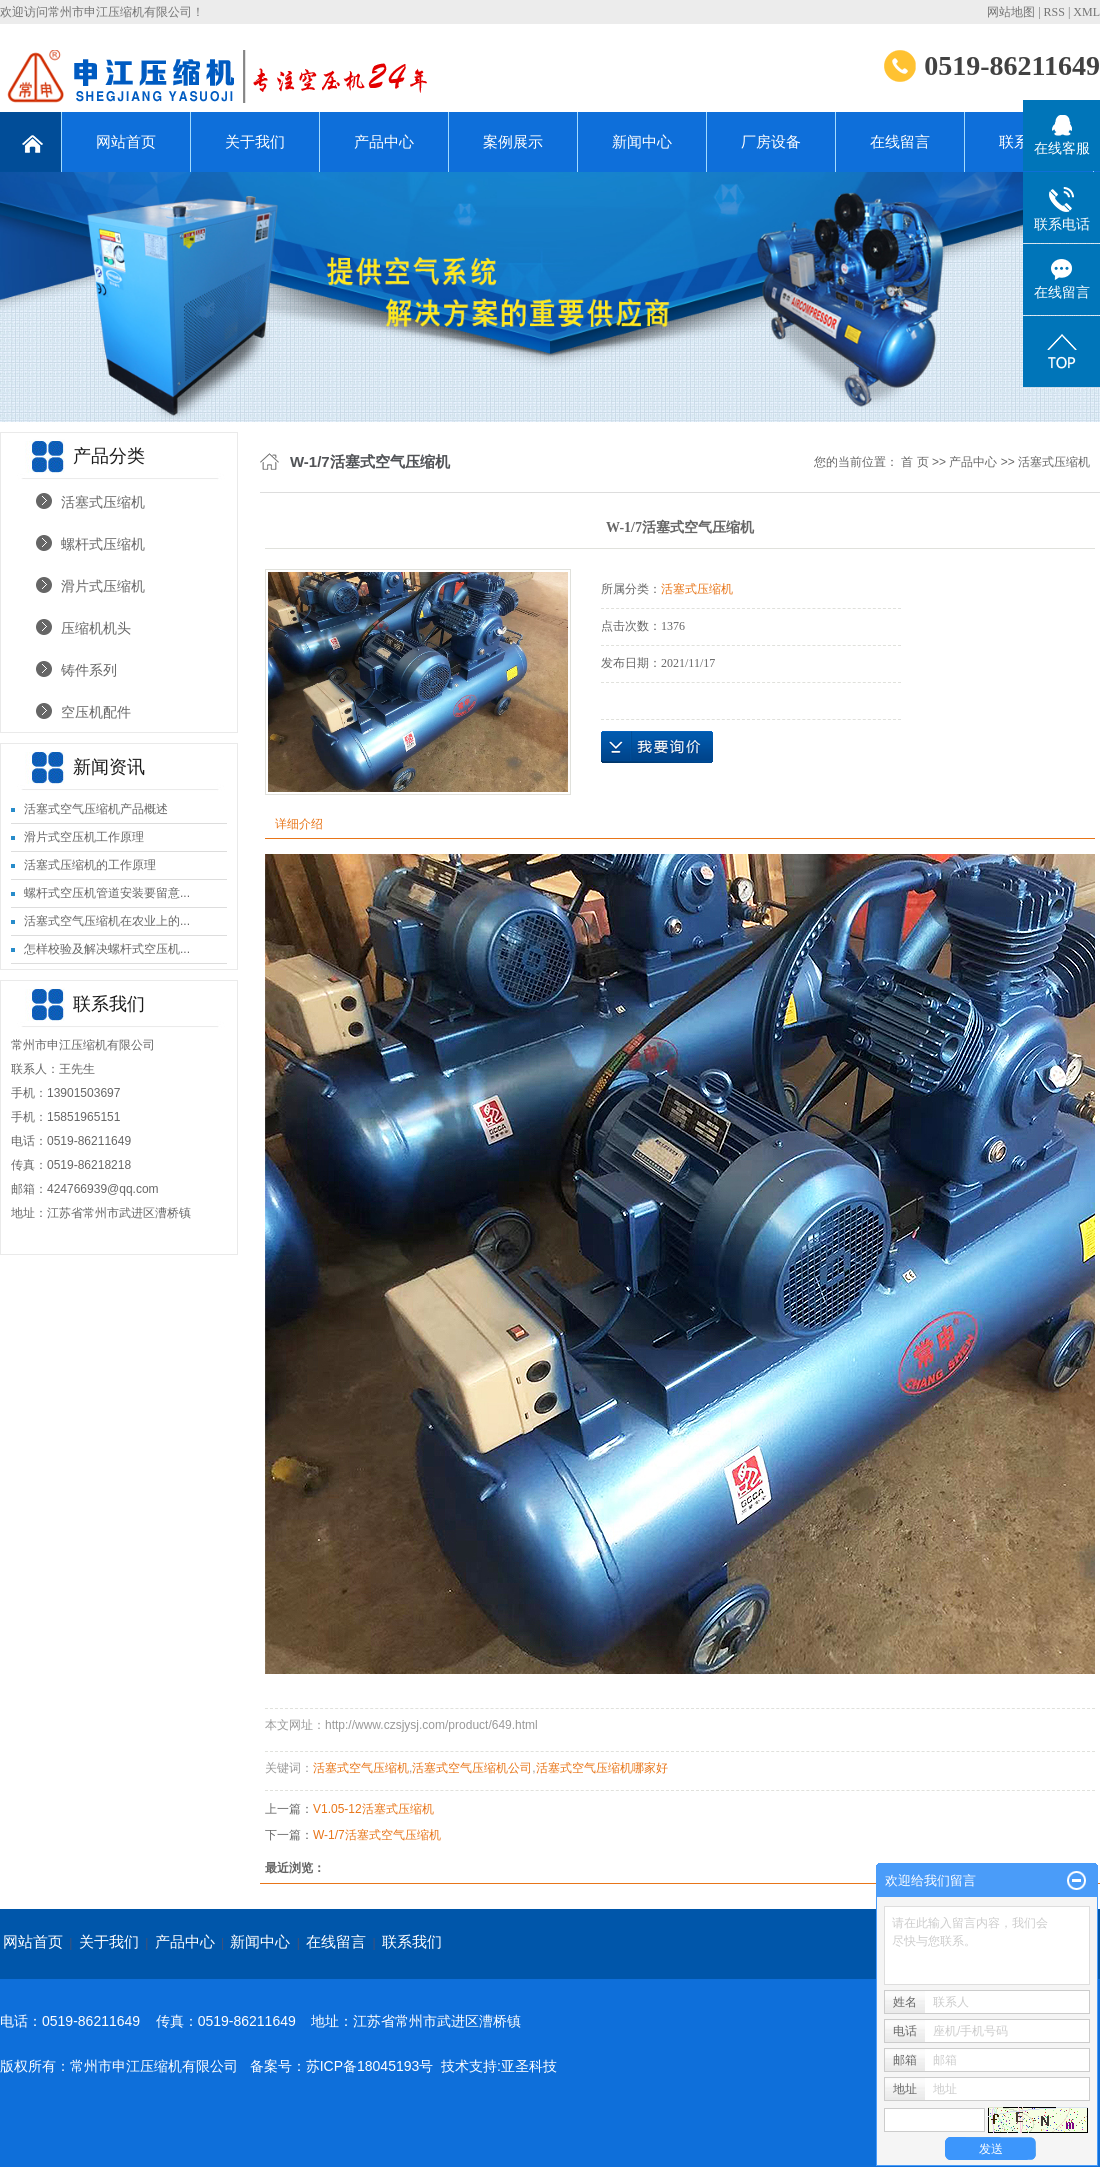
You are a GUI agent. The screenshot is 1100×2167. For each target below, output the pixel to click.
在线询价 (657, 747)
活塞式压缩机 (103, 502)
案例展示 (513, 141)
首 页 (914, 462)
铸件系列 (89, 670)
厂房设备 (771, 141)
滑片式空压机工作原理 (84, 837)
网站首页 (126, 141)
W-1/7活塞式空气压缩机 (377, 1835)
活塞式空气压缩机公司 (472, 1768)
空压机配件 (96, 712)
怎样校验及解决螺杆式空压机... (107, 949)
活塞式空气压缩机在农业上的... (107, 921)
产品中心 (384, 141)
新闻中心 (642, 141)
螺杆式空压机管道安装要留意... (107, 893)
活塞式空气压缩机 (361, 1768)
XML (1086, 12)
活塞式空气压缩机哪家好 (602, 1768)
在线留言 (900, 141)
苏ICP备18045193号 (370, 2066)
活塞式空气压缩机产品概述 (96, 809)
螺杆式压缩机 (103, 544)
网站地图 (1011, 12)
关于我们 (255, 141)
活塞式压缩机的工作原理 (90, 865)
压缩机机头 (96, 628)
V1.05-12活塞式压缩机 (373, 1809)
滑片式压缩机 (103, 586)
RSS (1054, 12)
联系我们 (412, 1941)
